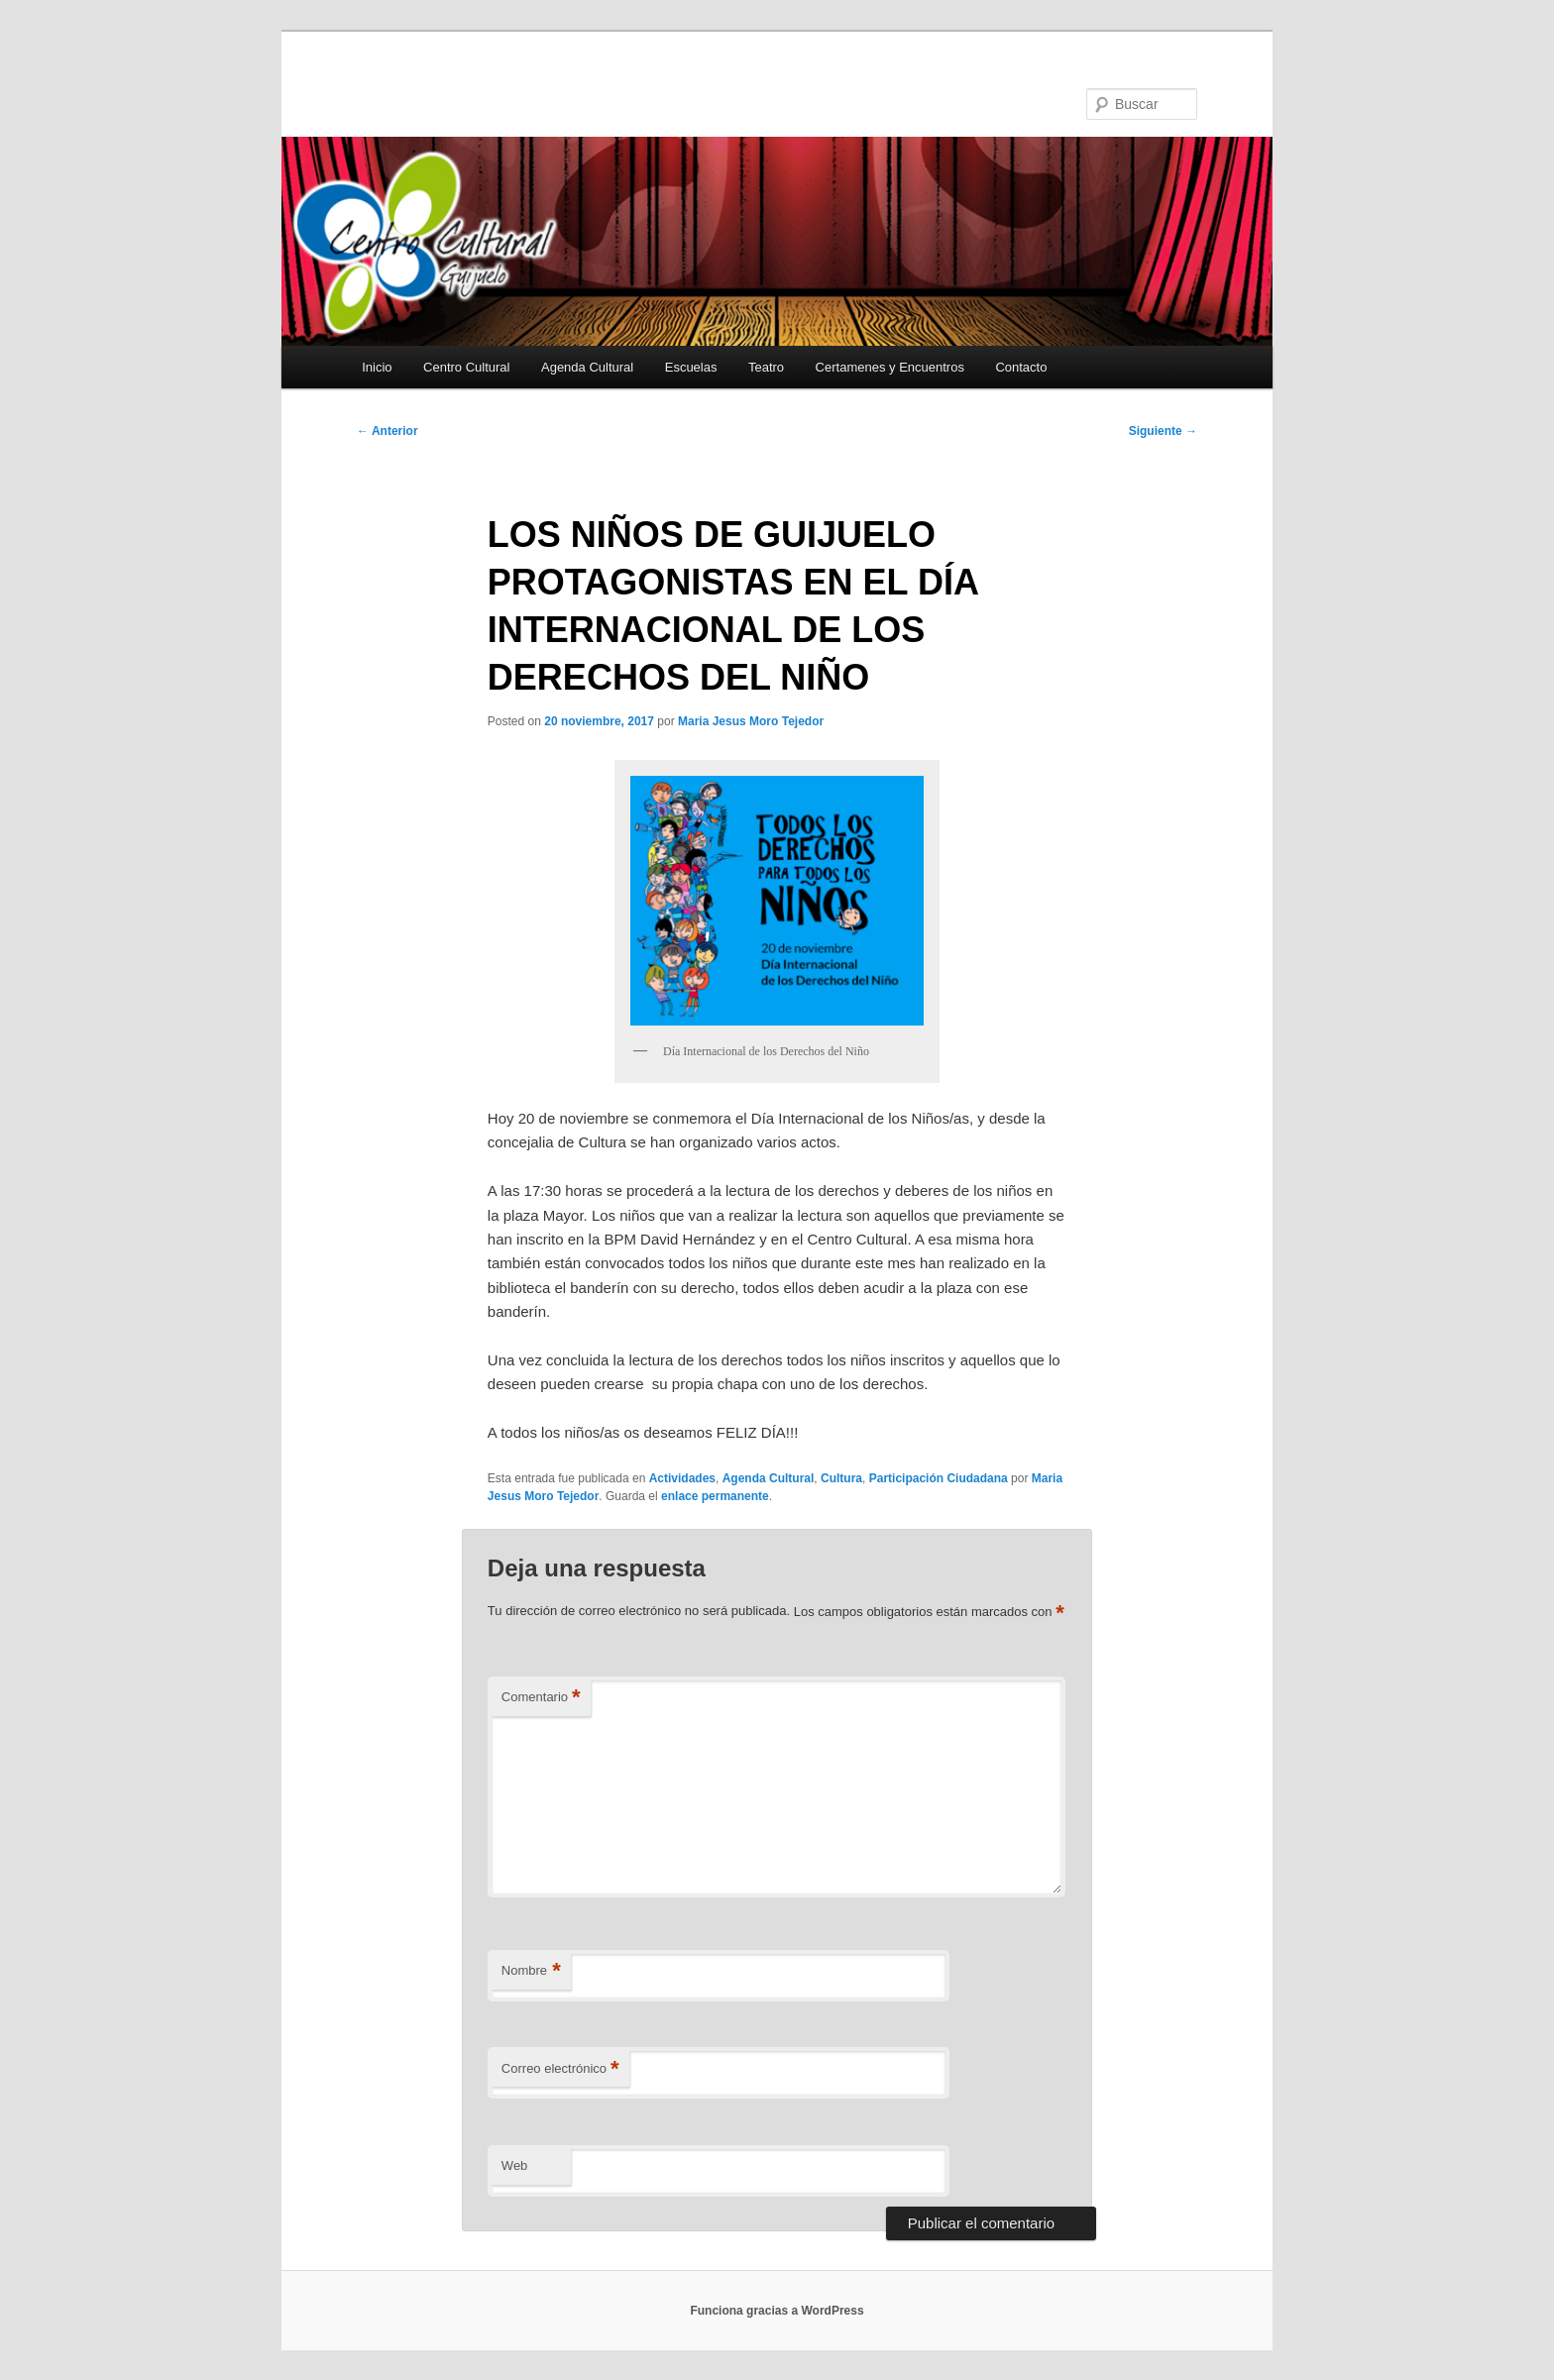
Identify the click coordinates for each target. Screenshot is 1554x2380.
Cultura (841, 1478)
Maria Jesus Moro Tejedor (751, 721)
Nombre (531, 1971)
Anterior (387, 431)
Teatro (766, 367)
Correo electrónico (560, 2069)
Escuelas (691, 367)
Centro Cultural (466, 367)
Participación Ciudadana (938, 1478)
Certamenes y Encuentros (890, 367)
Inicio (376, 367)
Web (514, 2165)
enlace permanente (715, 1496)
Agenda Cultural (587, 367)
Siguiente (1163, 431)
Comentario (541, 1697)
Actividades (682, 1478)
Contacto (1021, 367)
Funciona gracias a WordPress (776, 2311)
